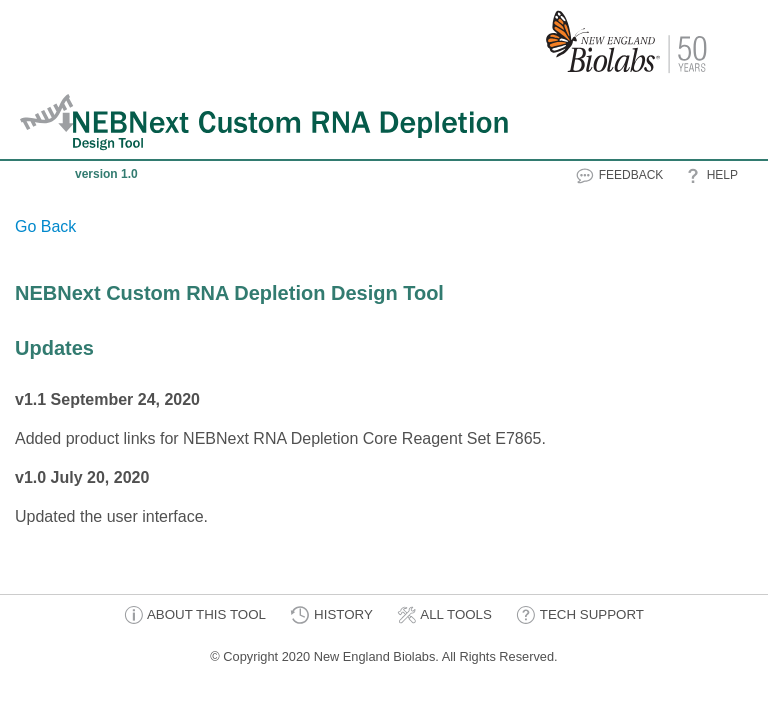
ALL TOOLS (444, 615)
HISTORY (331, 615)
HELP (710, 176)
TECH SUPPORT (580, 615)
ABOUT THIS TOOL (195, 615)
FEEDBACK (619, 176)
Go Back (45, 226)
